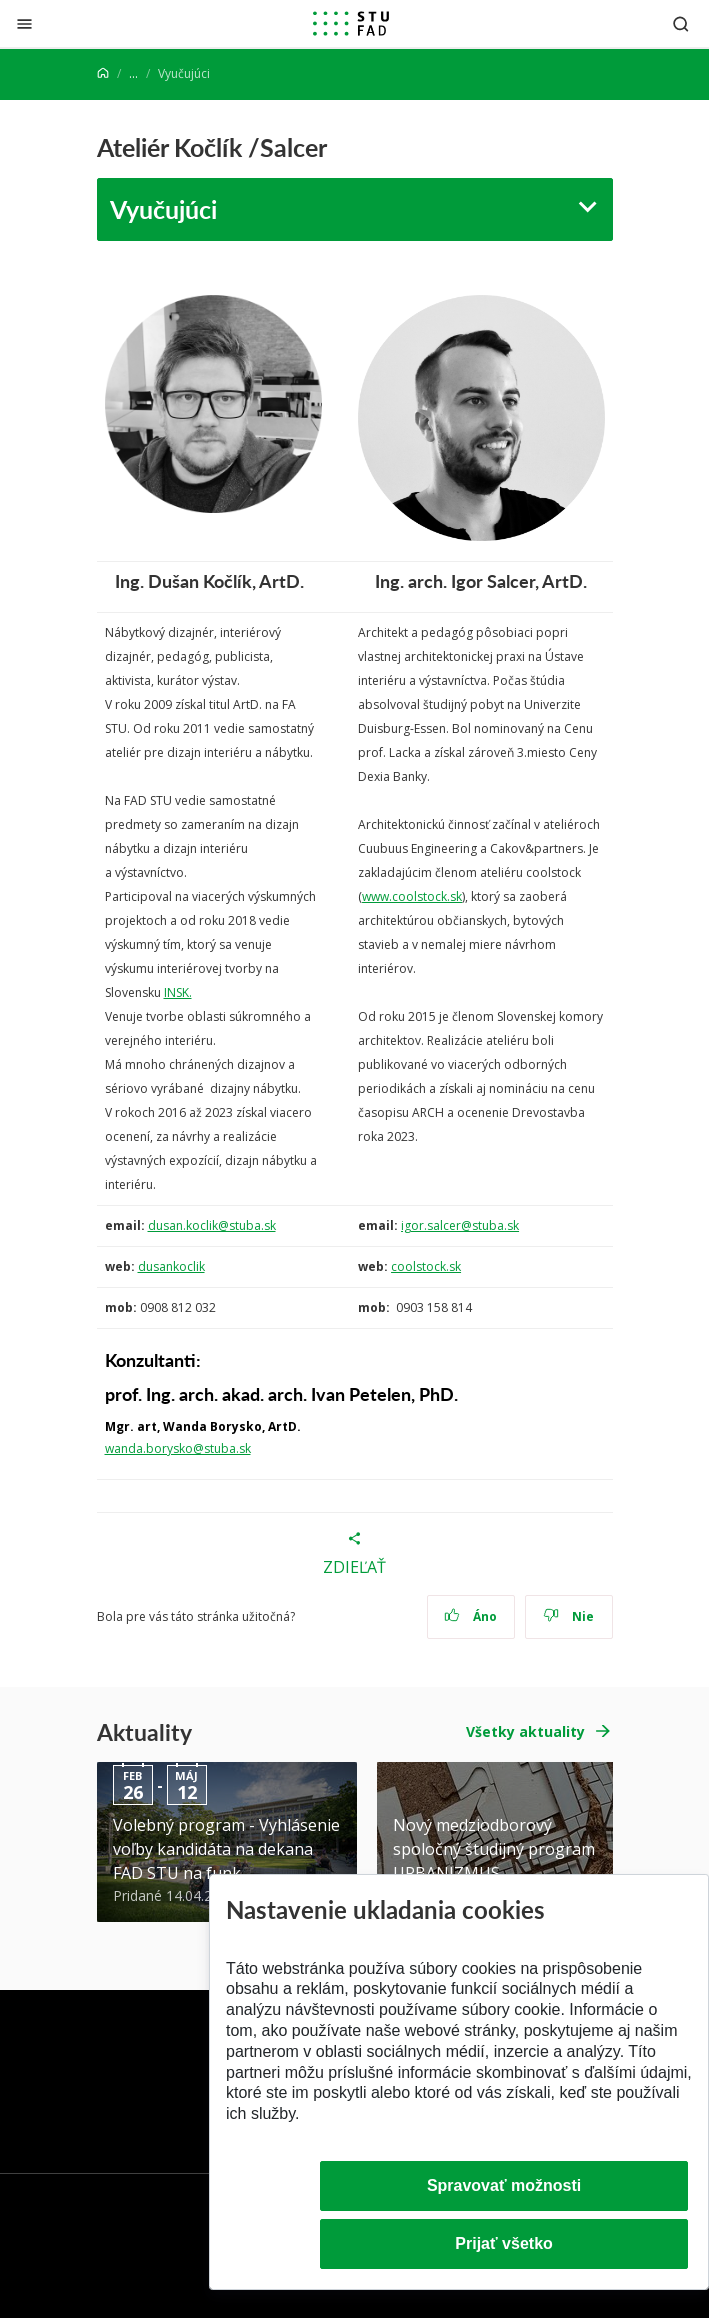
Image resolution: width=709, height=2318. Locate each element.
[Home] (103, 73)
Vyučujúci (163, 209)
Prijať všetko (504, 2243)
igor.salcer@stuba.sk (460, 1225)
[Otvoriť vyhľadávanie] (681, 23)
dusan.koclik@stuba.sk (212, 1225)
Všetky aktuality (525, 1731)
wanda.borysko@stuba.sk (178, 1448)
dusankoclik (171, 1266)
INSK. (178, 992)
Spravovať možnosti (504, 2185)
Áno (470, 1616)
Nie (568, 1616)
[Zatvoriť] (24, 23)
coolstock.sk (426, 1266)
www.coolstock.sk (412, 896)
